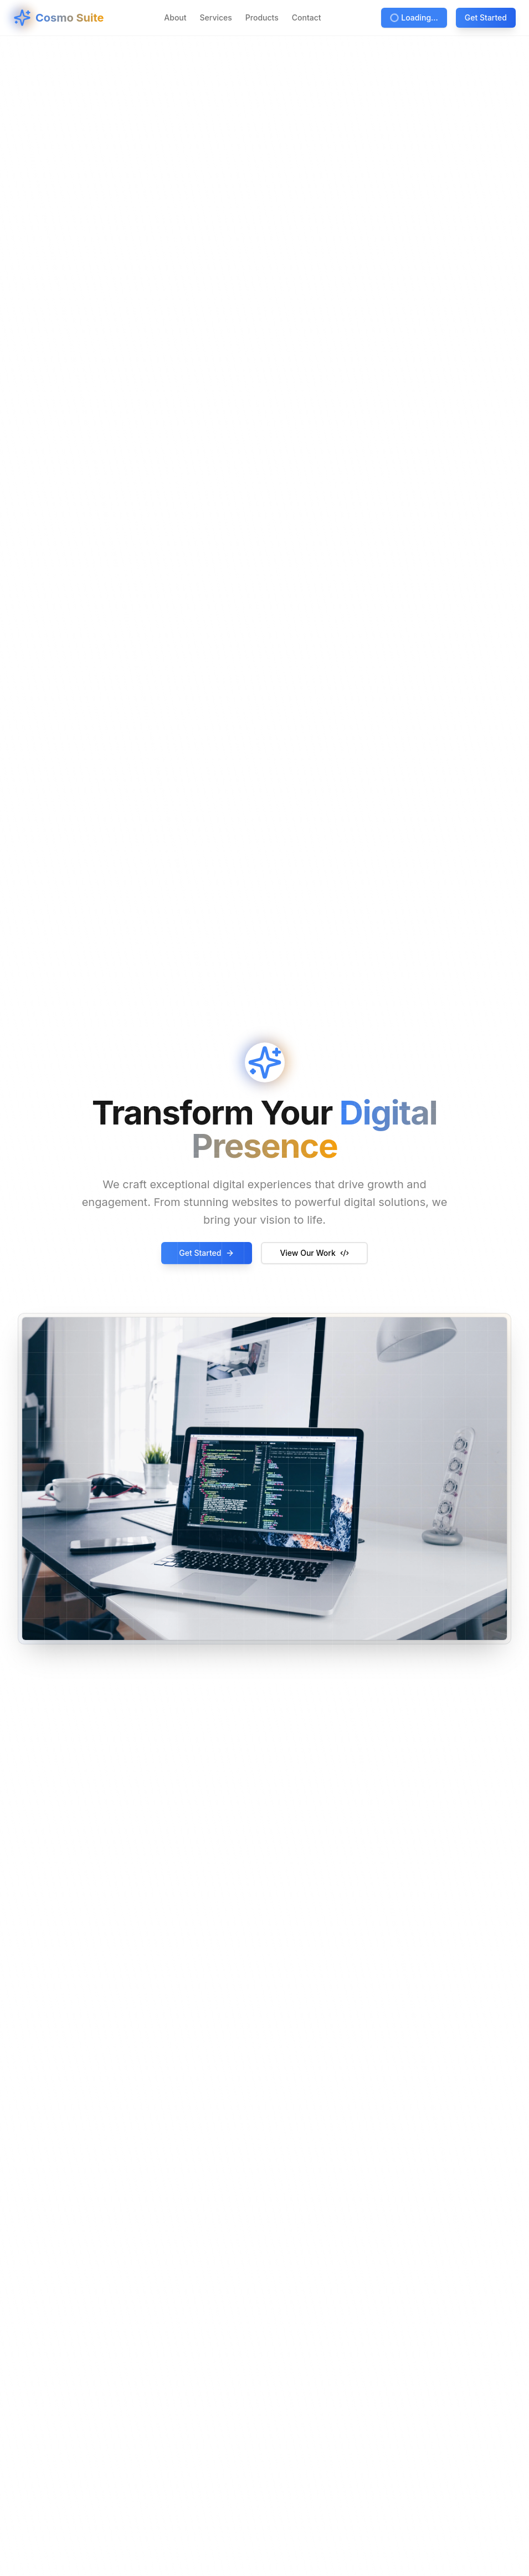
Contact (306, 17)
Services (216, 17)
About (175, 17)
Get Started (486, 17)
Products (262, 17)
